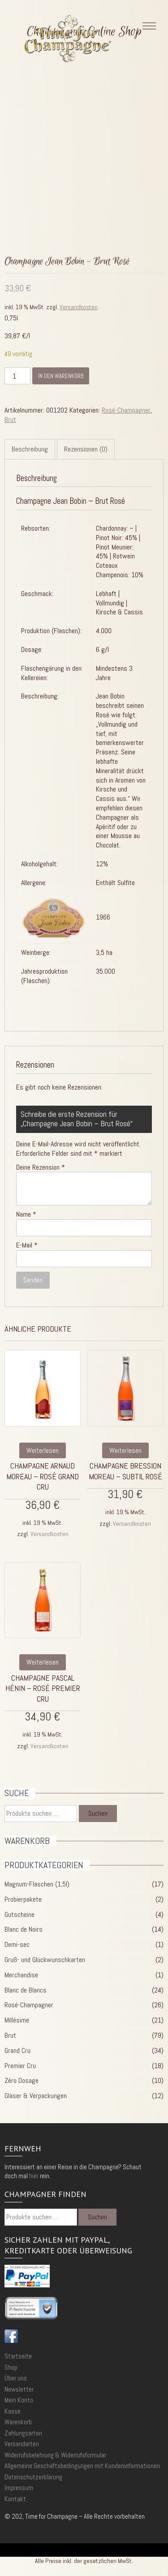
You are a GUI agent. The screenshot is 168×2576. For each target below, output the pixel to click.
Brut (10, 419)
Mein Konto (18, 2400)
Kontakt (15, 2499)
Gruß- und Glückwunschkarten (44, 1959)
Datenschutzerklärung (33, 2477)
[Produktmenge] (17, 375)
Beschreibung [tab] (30, 449)
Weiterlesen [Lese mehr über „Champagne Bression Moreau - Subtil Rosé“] (125, 1450)
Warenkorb (18, 2422)
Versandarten (21, 2444)
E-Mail (27, 1245)
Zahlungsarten (23, 2433)
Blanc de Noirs (23, 1929)
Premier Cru (20, 2065)
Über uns (15, 2378)
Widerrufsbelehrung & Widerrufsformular (55, 2455)
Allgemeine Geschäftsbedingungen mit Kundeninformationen (82, 2465)
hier (34, 2176)
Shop (10, 2367)
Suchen (98, 1813)
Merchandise (21, 1975)
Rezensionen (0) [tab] (86, 449)
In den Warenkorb (60, 376)
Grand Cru (17, 2050)
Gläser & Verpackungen (35, 2095)
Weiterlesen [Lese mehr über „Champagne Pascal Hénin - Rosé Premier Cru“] (42, 1662)
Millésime (16, 2020)
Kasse (12, 2411)
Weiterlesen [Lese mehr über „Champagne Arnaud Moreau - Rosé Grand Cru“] (42, 1450)
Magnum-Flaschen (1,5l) (36, 1884)
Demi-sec (17, 1944)
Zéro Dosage (21, 2080)
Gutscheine (19, 1914)
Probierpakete (23, 1899)
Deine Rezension (40, 1167)
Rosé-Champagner (126, 410)
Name (26, 1214)
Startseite (18, 2356)
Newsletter (19, 2389)
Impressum (18, 2487)
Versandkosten (79, 307)
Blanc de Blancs (25, 1990)
